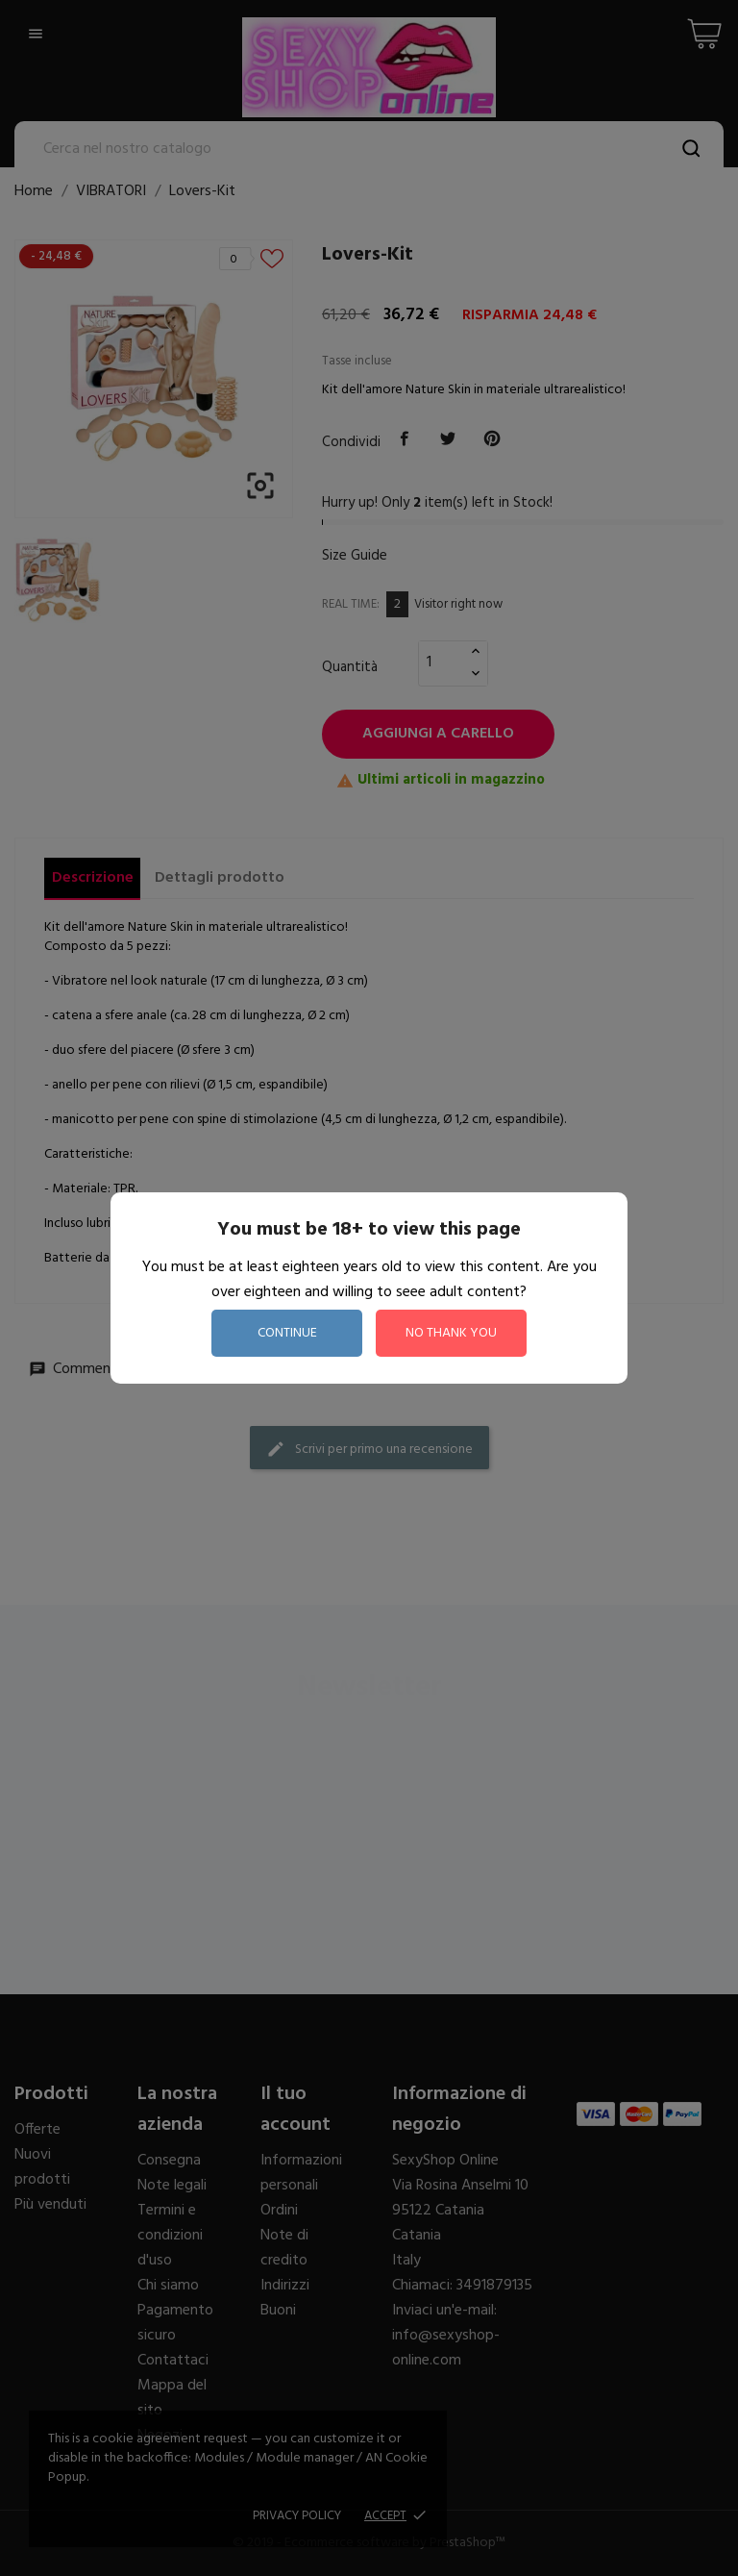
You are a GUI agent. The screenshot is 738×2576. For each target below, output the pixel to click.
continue (287, 1333)
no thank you (451, 1333)
